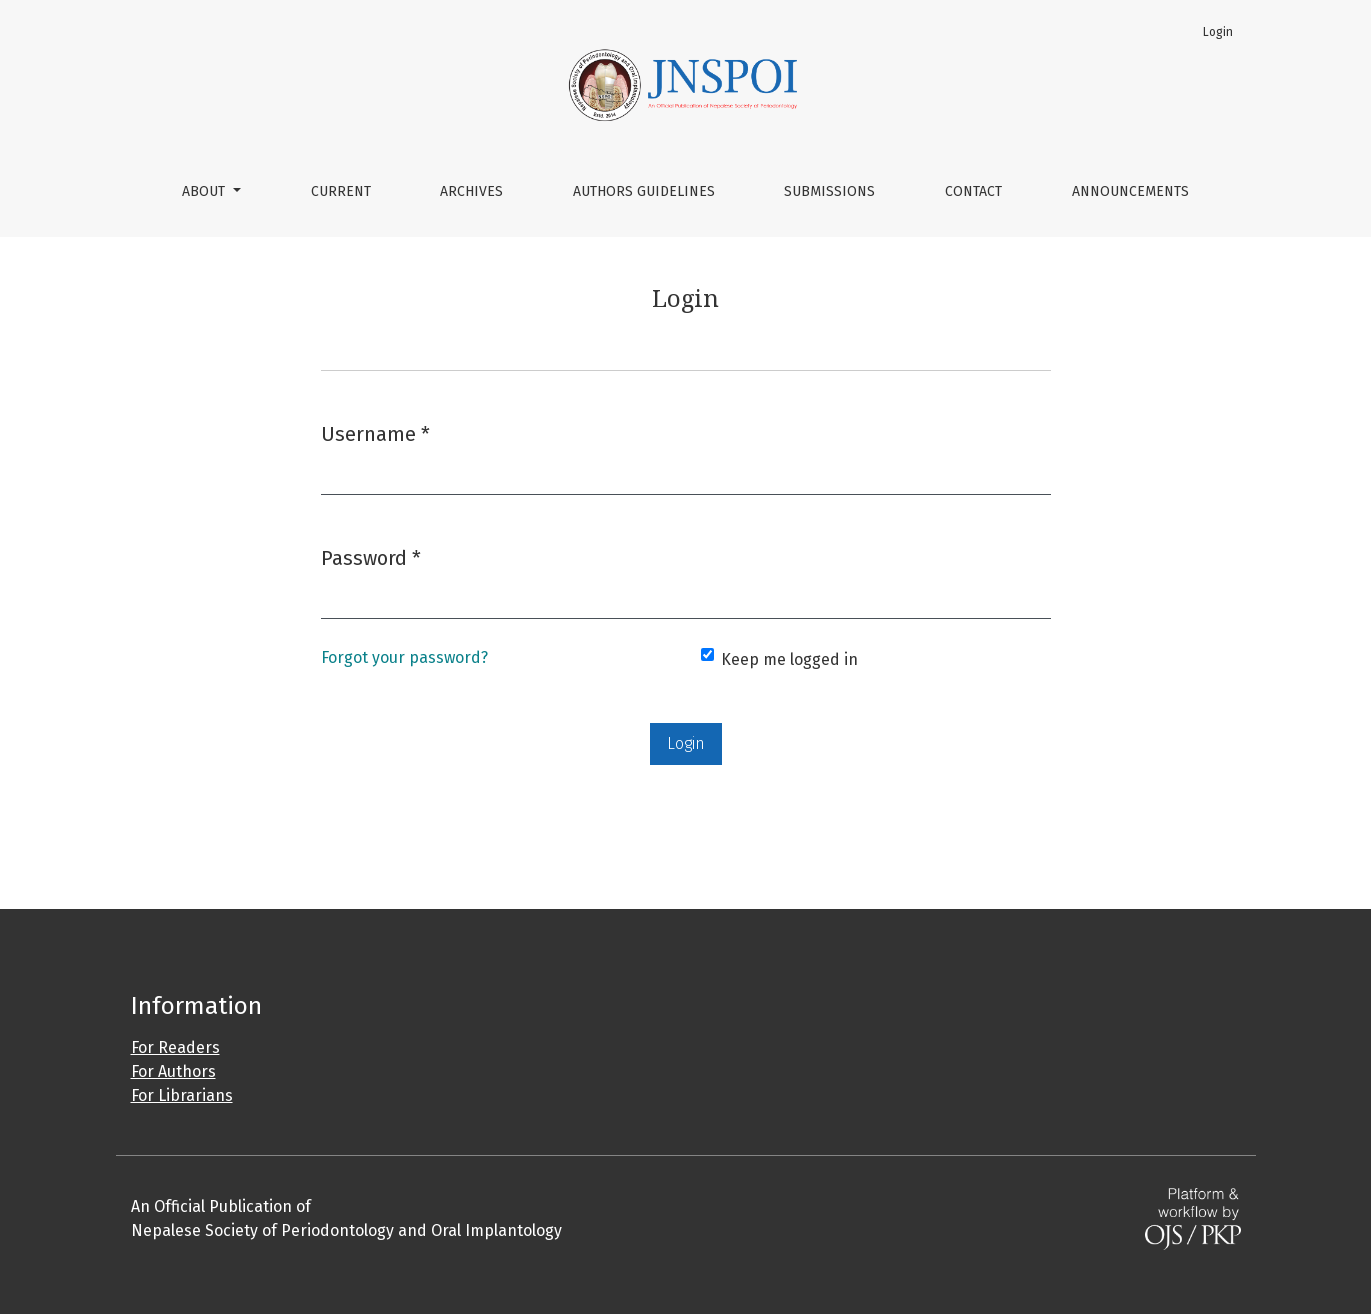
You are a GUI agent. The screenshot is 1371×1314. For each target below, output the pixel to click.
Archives (471, 191)
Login (1218, 32)
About (205, 191)
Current (341, 191)
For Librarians (182, 1095)
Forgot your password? (404, 657)
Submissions (829, 191)
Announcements (1130, 191)
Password (371, 556)
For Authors (173, 1071)
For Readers (175, 1047)
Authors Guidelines (644, 191)
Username (375, 432)
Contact (973, 191)
